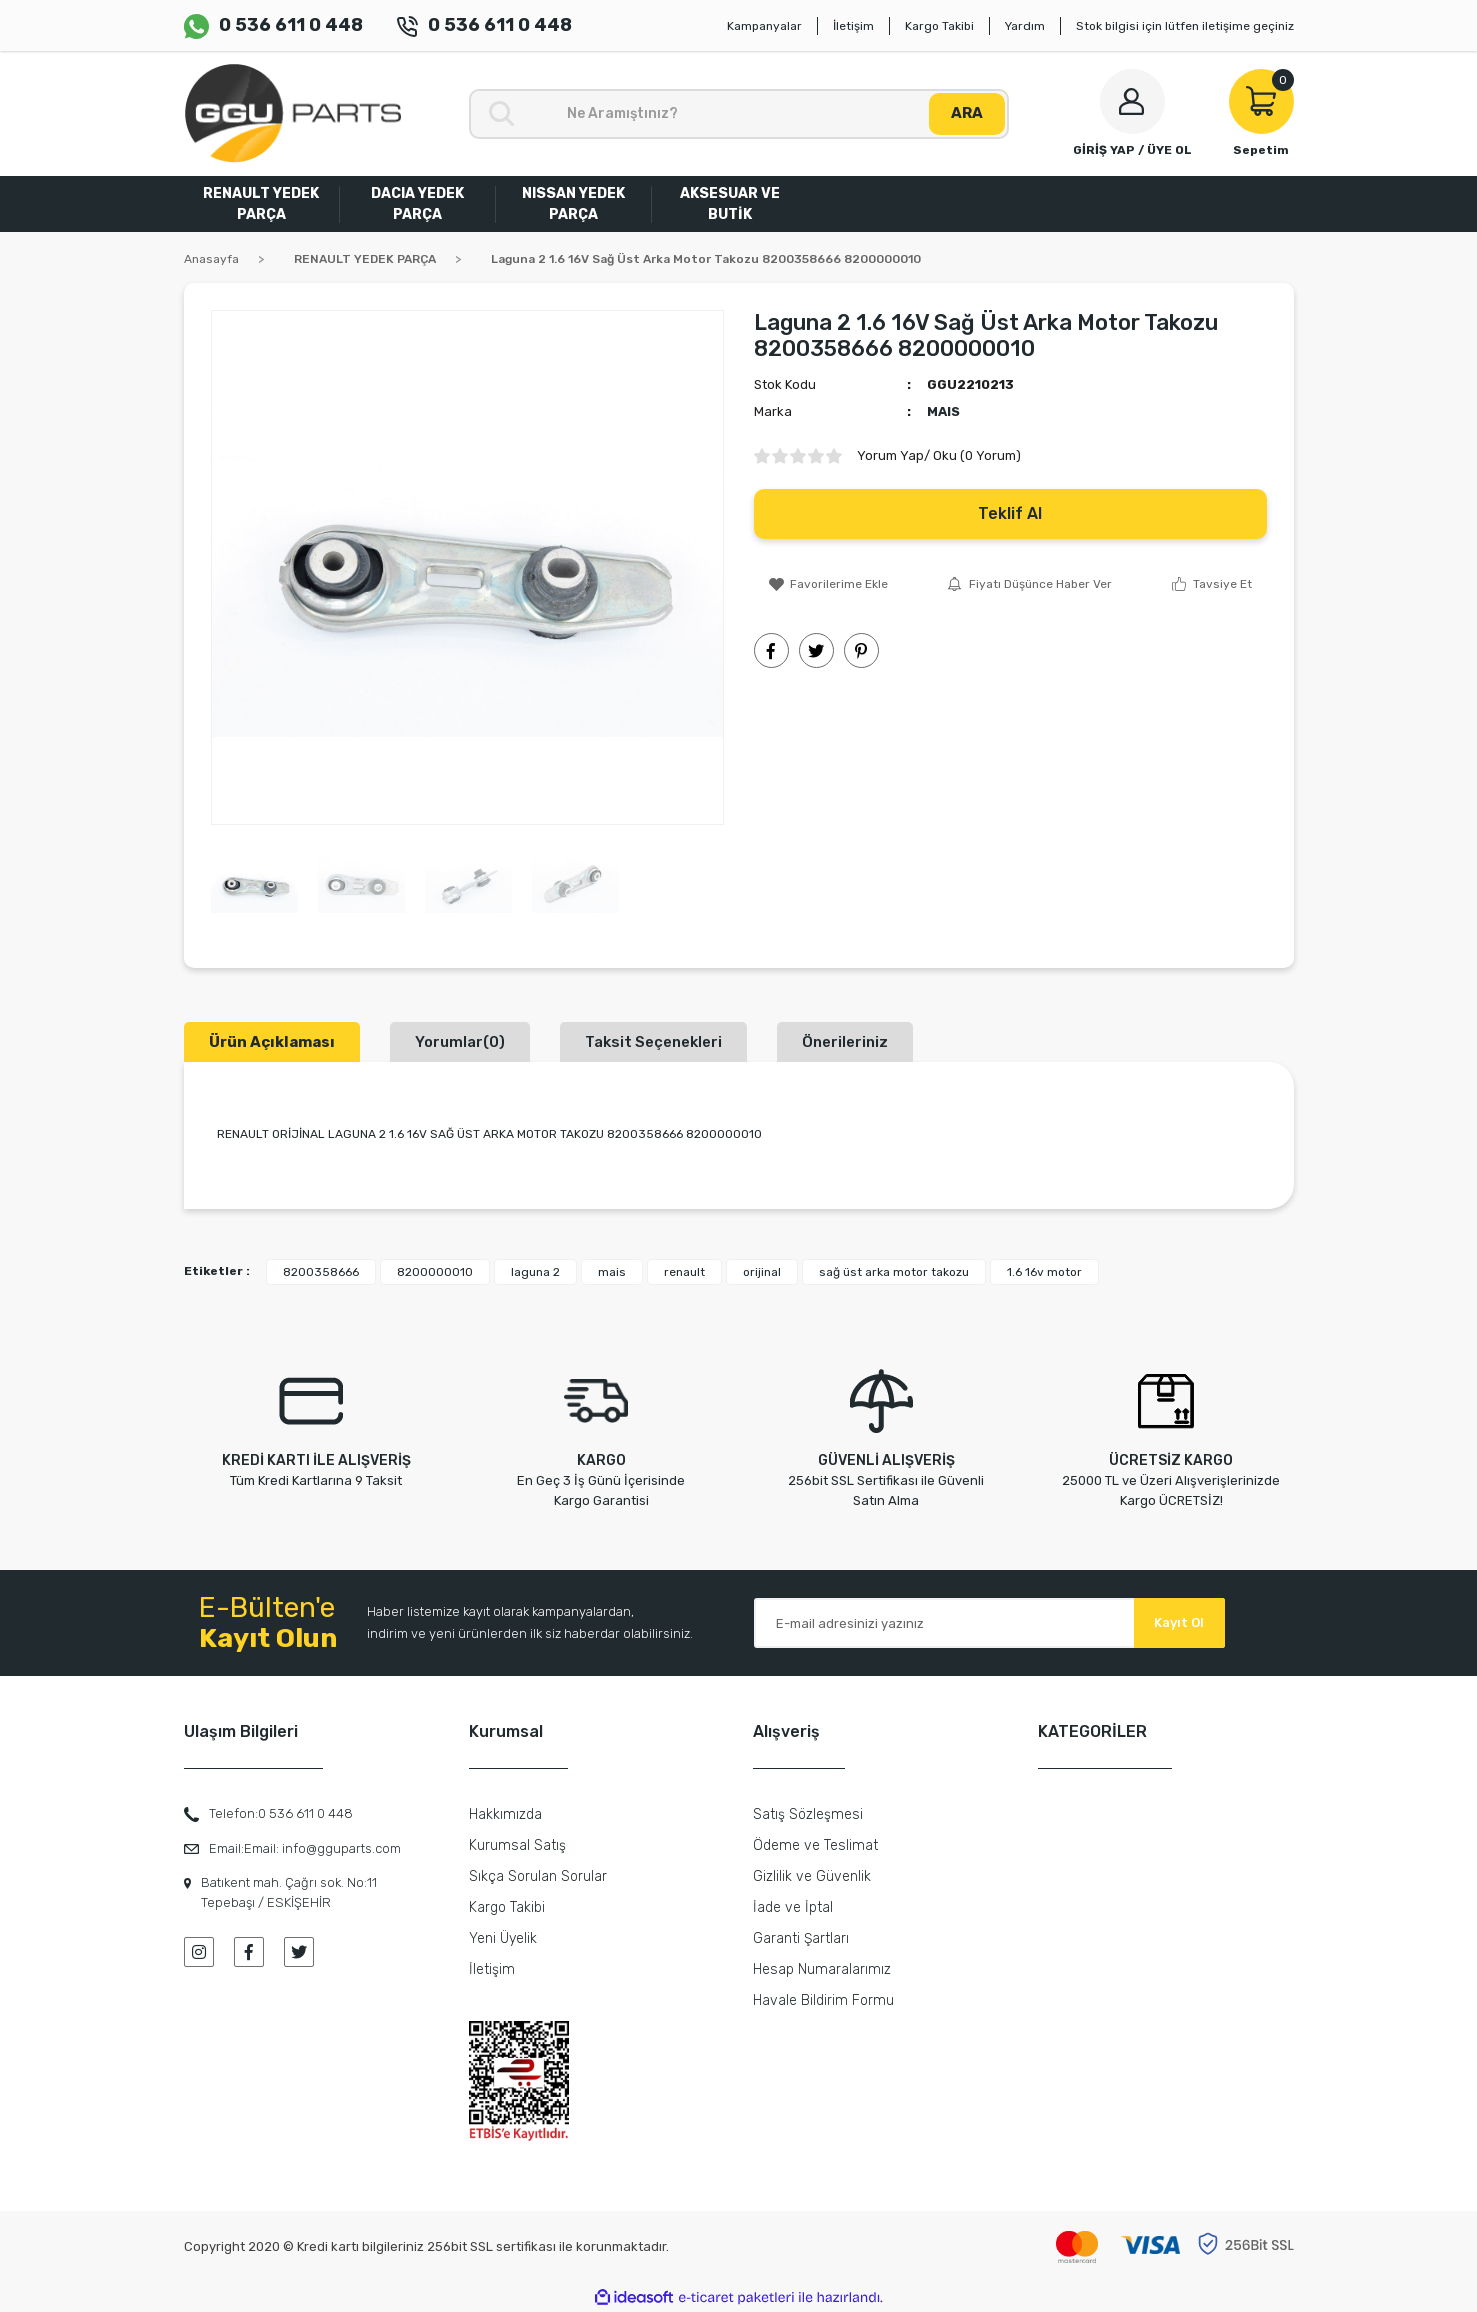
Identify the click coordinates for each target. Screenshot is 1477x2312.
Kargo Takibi (939, 26)
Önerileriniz (845, 1042)
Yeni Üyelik (503, 1938)
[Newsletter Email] (989, 1623)
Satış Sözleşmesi (808, 1814)
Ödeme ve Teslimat (815, 1845)
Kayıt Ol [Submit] (1179, 1622)
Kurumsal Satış (517, 1845)
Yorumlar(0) (460, 1042)
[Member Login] (1132, 114)
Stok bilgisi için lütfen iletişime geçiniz (1185, 26)
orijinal (762, 1272)
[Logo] (293, 113)
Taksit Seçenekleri (653, 1042)
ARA (967, 113)
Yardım (1025, 26)
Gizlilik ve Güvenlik (812, 1876)
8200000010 (435, 1272)
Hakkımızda (505, 1814)
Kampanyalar (764, 26)
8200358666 (321, 1272)
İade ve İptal (793, 1907)
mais (612, 1272)
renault (684, 1272)
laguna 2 (535, 1272)
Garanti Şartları (801, 1938)
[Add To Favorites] (828, 584)
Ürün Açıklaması (272, 1042)
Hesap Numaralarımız (822, 1969)
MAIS (943, 411)
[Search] (739, 114)
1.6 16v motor (1044, 1272)
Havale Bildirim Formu (823, 2000)
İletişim (853, 26)
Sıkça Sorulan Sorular (538, 1876)
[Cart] (1261, 114)
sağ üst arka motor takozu (894, 1272)
